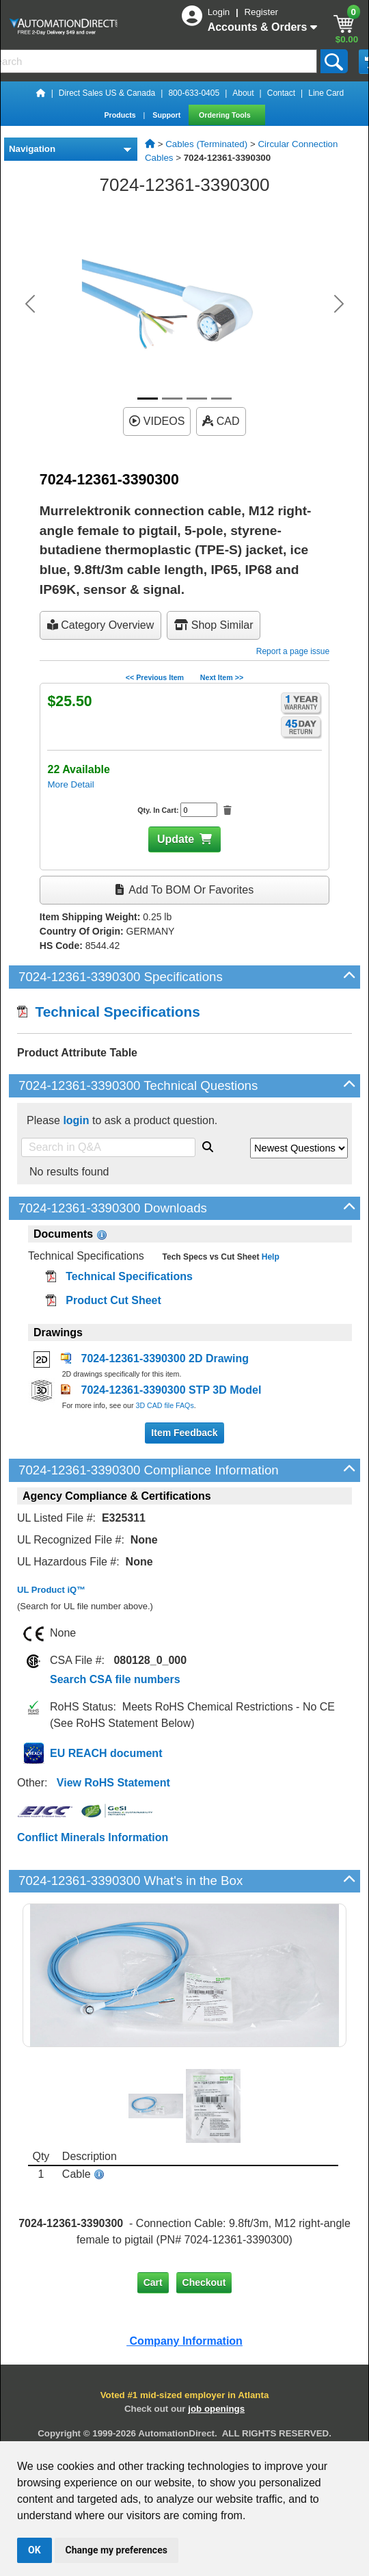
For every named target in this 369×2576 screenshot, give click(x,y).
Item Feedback (184, 1432)
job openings (216, 2409)
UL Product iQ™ (51, 1590)
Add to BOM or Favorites (184, 890)
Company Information (184, 2341)
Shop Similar (213, 625)
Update (175, 839)
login (76, 1120)
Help (269, 1257)
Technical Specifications (108, 1011)
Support (167, 115)
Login (220, 12)
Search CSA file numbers (115, 1679)
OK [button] (34, 2550)
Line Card (326, 93)
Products (120, 115)
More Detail (70, 784)
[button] (29, 303)
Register (261, 12)
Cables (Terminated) (206, 144)
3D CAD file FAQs (164, 1405)
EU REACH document (106, 1753)
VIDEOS (156, 421)
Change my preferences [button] (116, 2550)
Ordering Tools (226, 115)
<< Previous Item (155, 677)
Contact (281, 93)
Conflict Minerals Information (92, 1837)
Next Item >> (221, 677)
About (243, 93)
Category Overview (100, 625)
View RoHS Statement (113, 1782)
